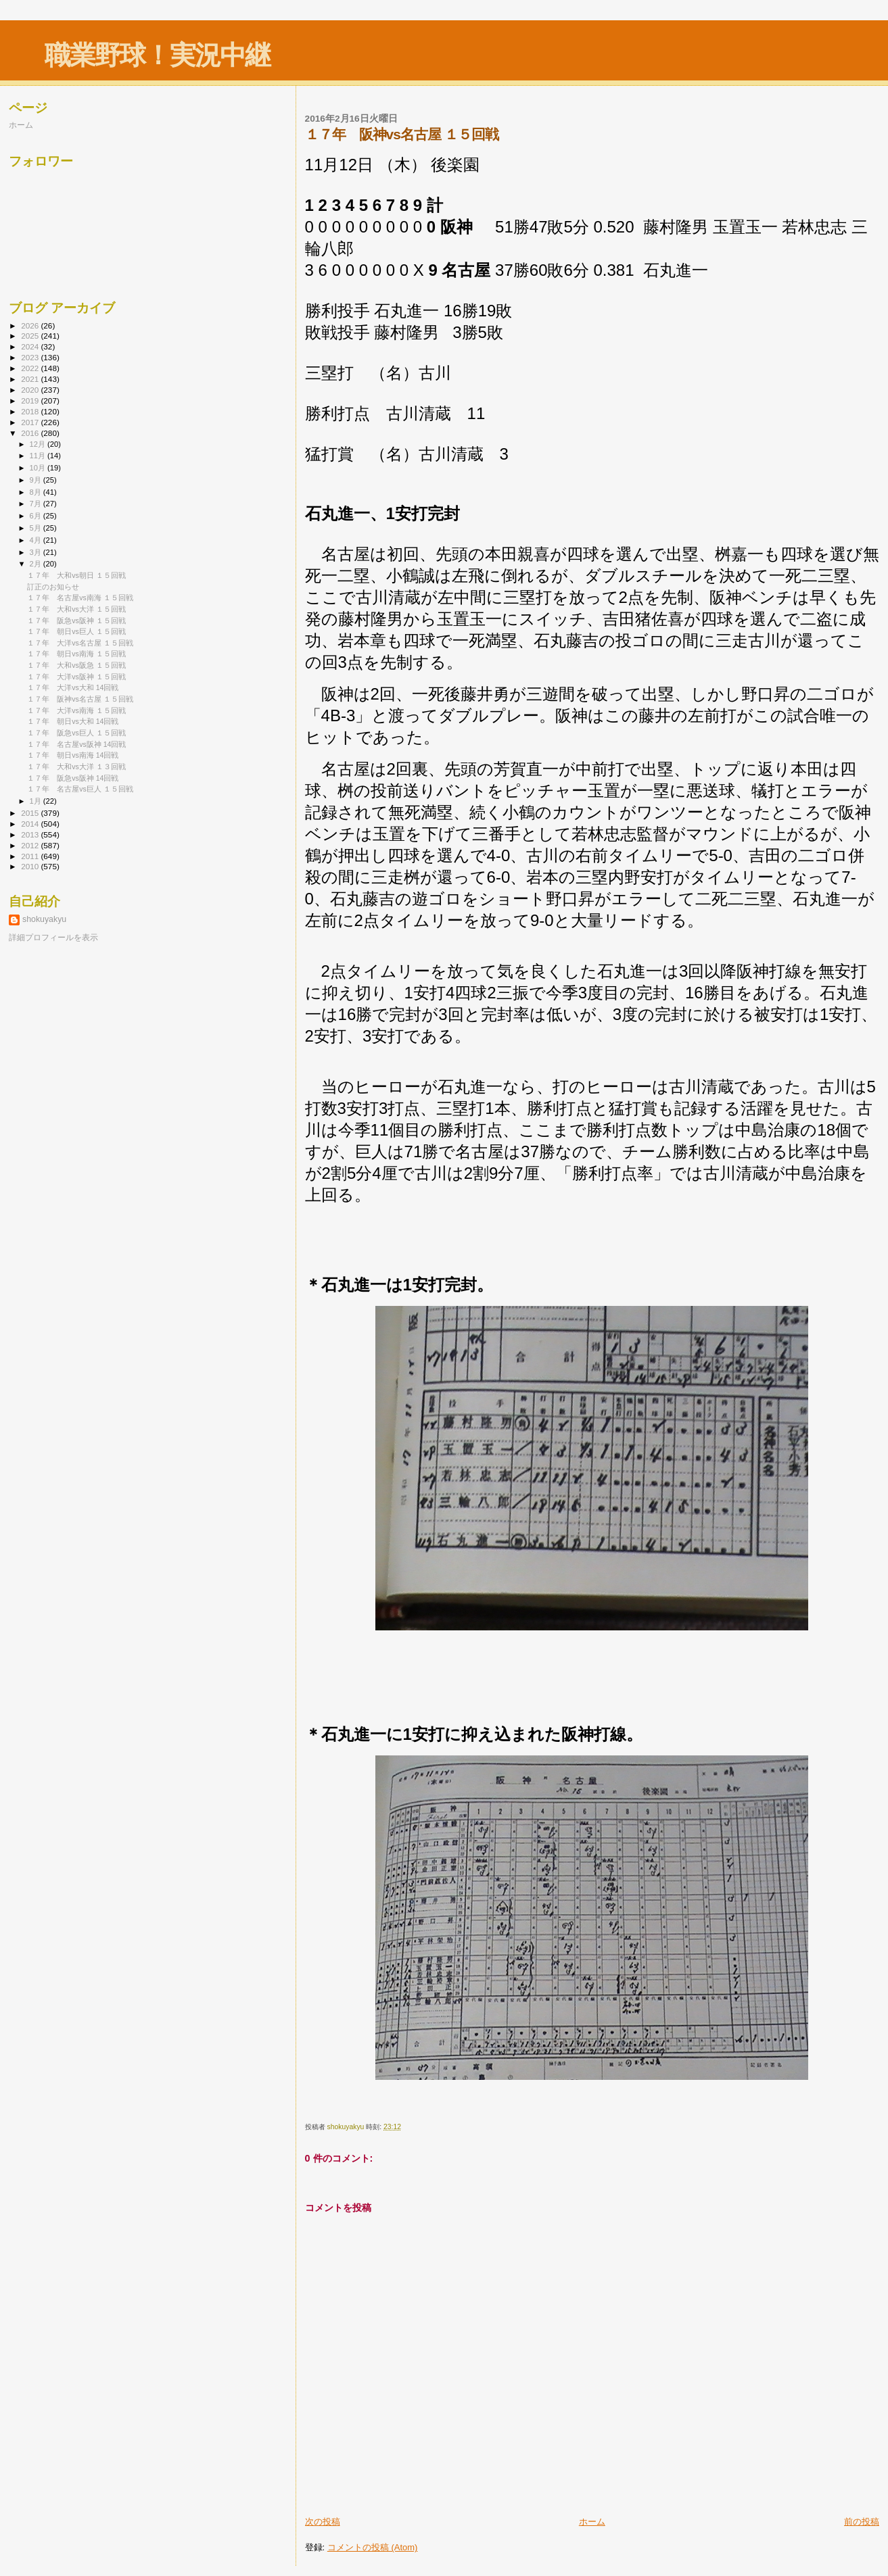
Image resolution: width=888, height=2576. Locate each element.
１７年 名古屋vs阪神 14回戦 (76, 744)
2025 (31, 335)
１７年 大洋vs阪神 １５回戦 (76, 677)
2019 (31, 400)
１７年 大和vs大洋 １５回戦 (76, 609)
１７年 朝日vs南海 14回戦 (72, 755)
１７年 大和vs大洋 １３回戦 (76, 766)
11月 (38, 456)
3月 (36, 552)
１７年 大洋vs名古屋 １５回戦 (80, 643)
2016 (31, 433)
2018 (31, 411)
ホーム (592, 2522)
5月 (36, 528)
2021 (31, 378)
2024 (31, 346)
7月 (36, 504)
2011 (31, 856)
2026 (31, 325)
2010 (31, 866)
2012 (31, 845)
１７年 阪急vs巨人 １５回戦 (76, 733)
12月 (38, 444)
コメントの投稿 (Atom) (372, 2547)
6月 (36, 516)
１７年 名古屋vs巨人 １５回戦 (80, 789)
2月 (36, 564)
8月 (36, 492)
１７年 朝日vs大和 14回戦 (72, 721)
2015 (31, 812)
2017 (31, 422)
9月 (36, 480)
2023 (31, 357)
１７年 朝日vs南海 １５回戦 (76, 654)
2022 (31, 368)
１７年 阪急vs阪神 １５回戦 (76, 620)
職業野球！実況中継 (157, 55)
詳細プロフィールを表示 (53, 937)
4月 (36, 540)
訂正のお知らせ (53, 587)
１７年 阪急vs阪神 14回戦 (72, 778)
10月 (38, 468)
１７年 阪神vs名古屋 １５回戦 (80, 699)
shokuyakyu (44, 919)
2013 (31, 834)
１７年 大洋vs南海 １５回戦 (76, 710)
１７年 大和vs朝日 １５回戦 (76, 575)
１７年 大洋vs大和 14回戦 (72, 687)
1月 (36, 801)
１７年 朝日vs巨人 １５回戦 (76, 631)
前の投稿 (861, 2522)
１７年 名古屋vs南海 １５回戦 (80, 597)
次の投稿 (322, 2522)
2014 (31, 823)
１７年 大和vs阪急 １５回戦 (76, 665)
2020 (31, 389)
